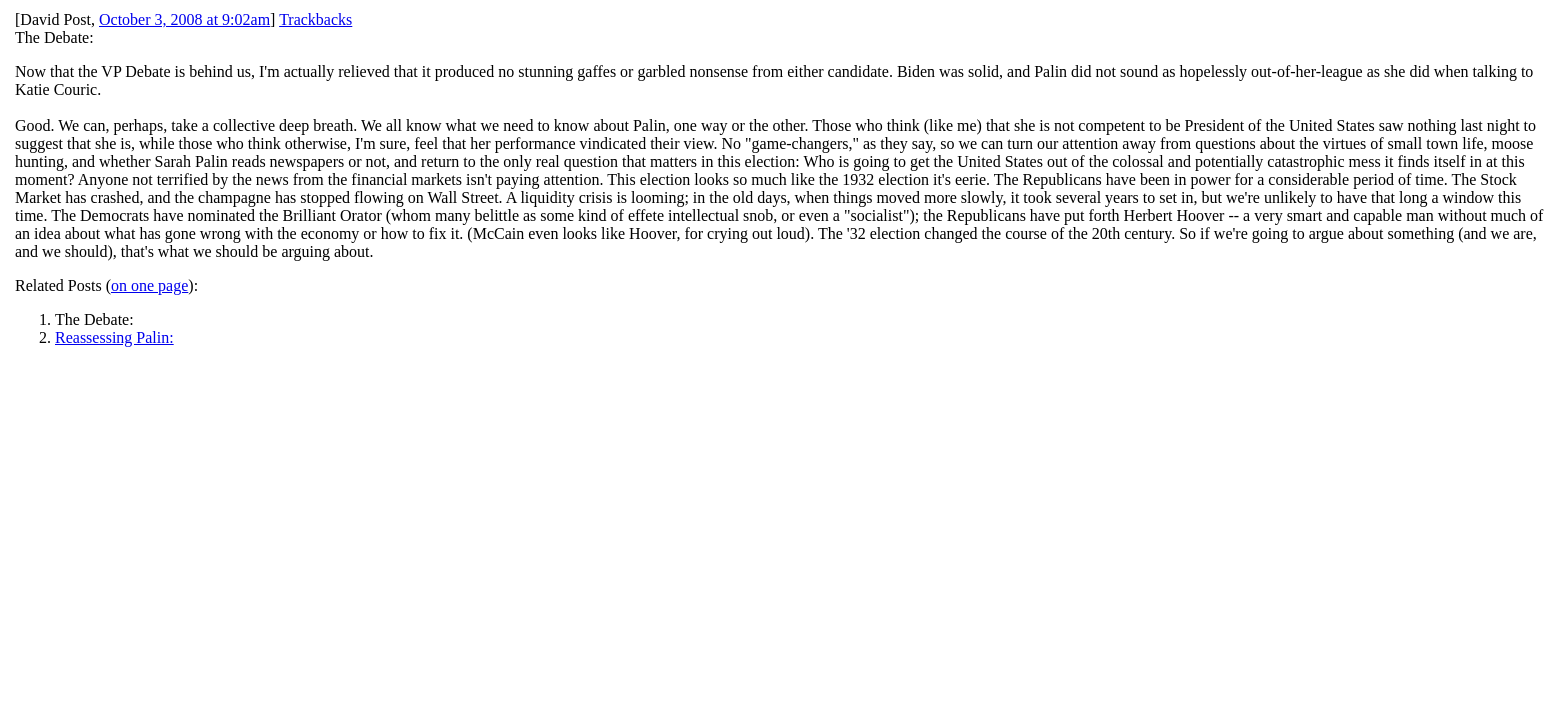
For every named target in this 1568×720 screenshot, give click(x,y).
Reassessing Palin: (114, 337)
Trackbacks (315, 19)
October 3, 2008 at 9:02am (184, 19)
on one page (149, 285)
